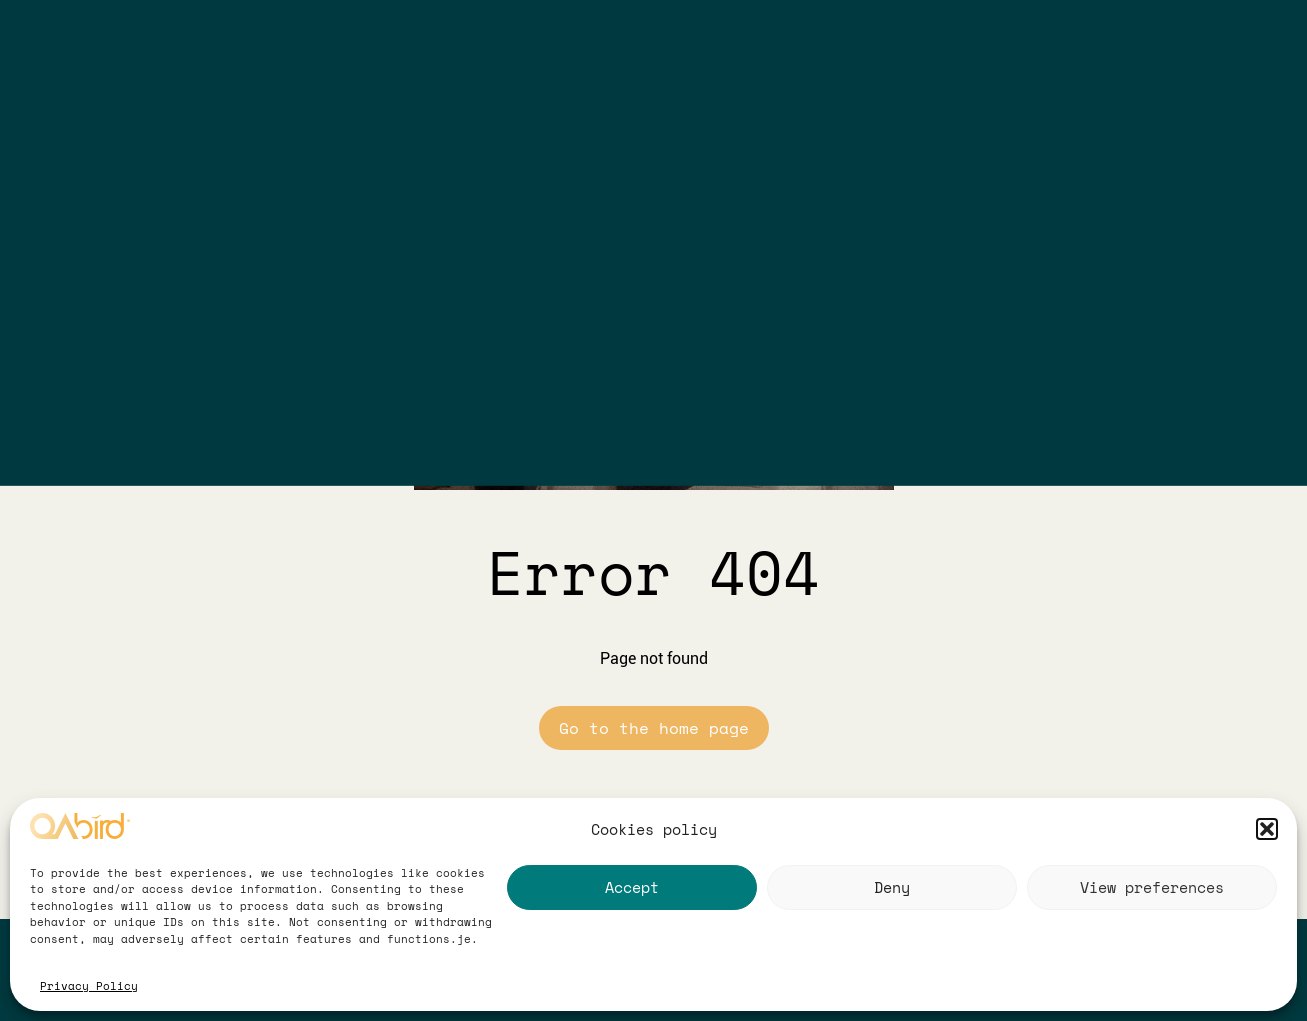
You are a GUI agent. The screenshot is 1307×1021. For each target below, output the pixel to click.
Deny (892, 887)
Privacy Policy (89, 986)
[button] (1267, 829)
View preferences (1152, 887)
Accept (632, 887)
